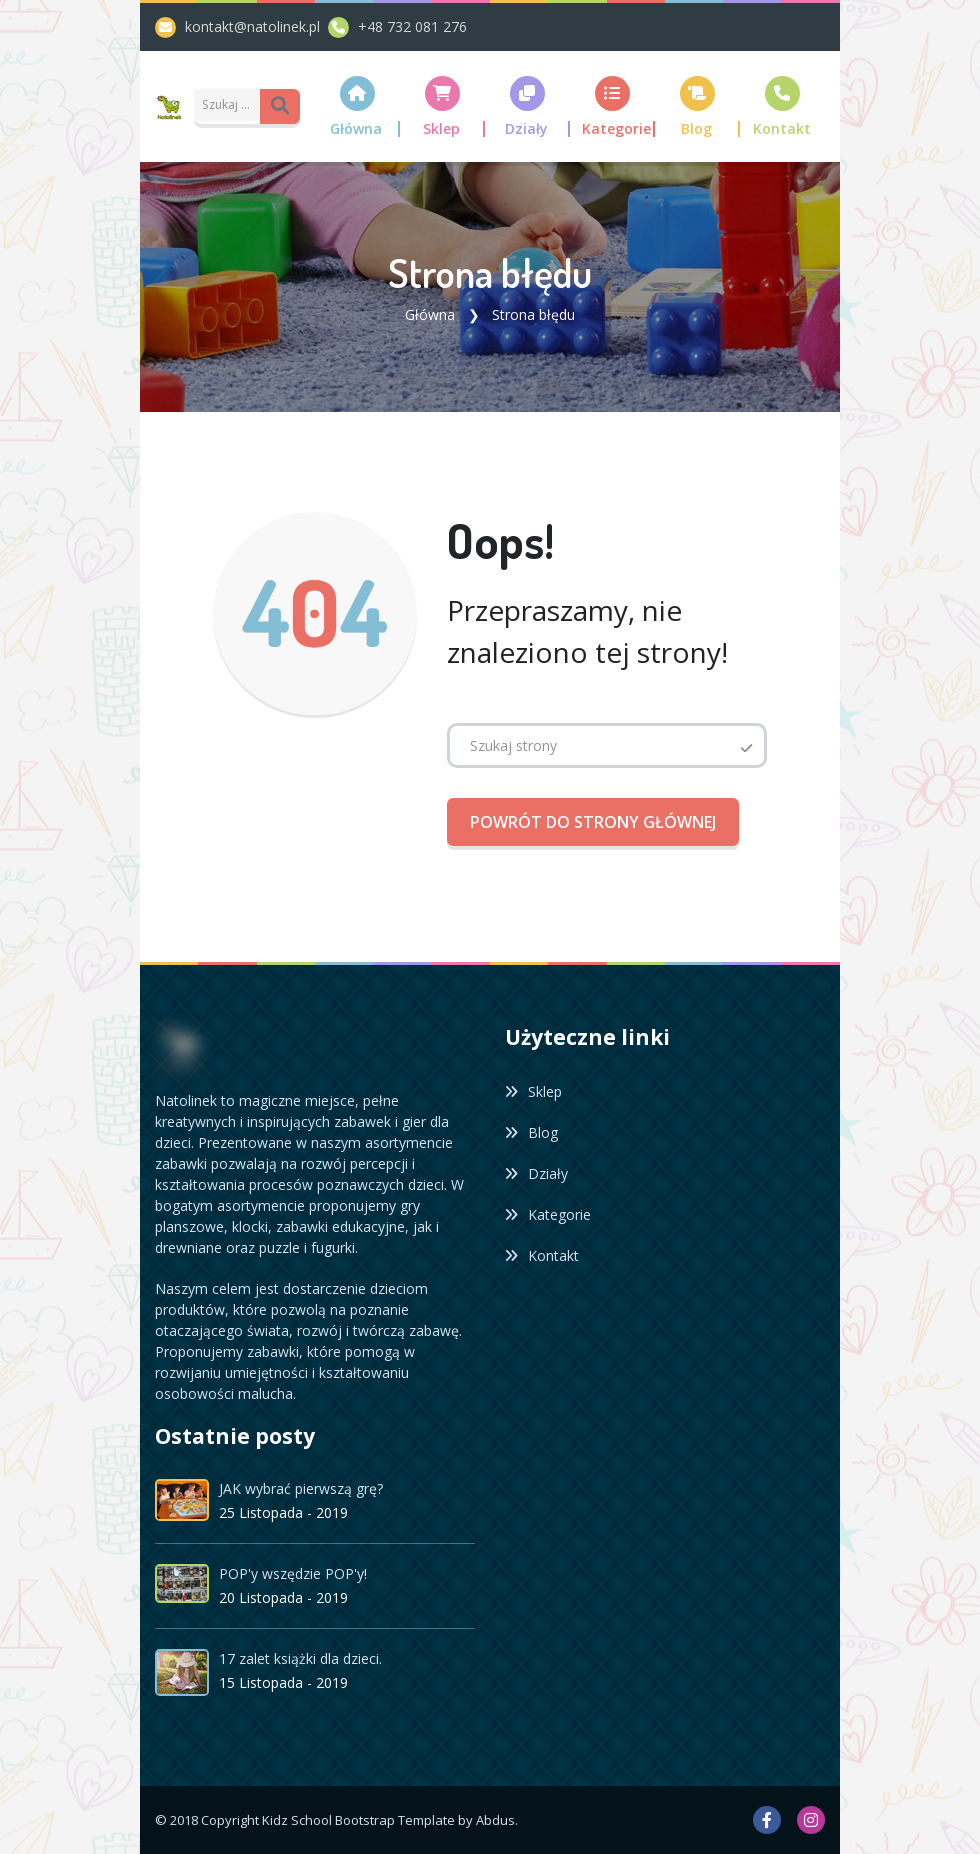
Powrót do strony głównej (593, 822)
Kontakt (542, 1255)
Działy (536, 1173)
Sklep (533, 1091)
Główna (430, 314)
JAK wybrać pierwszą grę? (301, 1488)
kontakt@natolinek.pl (256, 26)
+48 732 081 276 (412, 26)
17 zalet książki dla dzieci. (300, 1658)
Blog (531, 1132)
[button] (357, 106)
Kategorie (548, 1214)
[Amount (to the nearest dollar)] (228, 105)
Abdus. (497, 1819)
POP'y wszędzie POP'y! (293, 1573)
